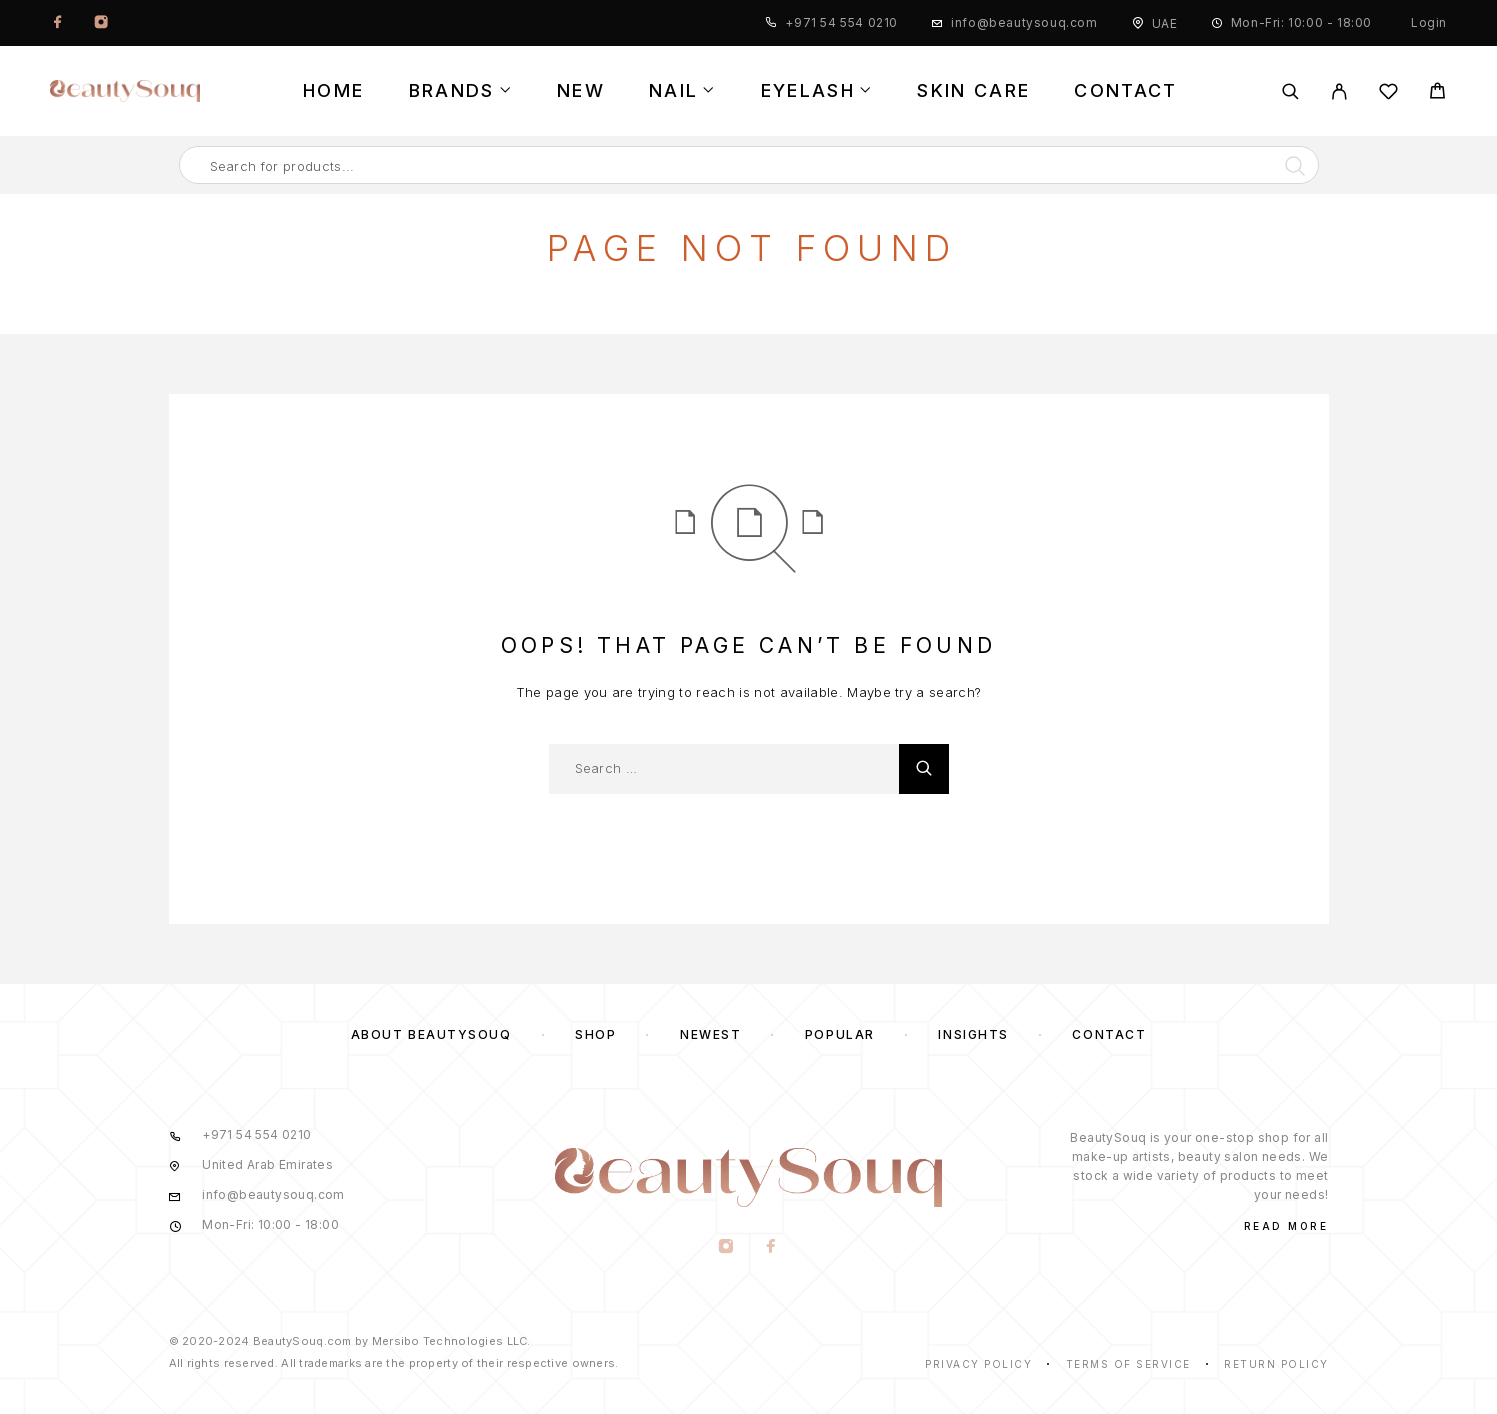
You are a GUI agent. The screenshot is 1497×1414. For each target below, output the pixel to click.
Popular (840, 1034)
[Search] (1290, 91)
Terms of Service (1128, 1364)
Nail (673, 91)
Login (1429, 22)
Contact (1125, 91)
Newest (710, 1034)
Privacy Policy (978, 1364)
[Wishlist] (1388, 94)
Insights (973, 1034)
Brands (452, 91)
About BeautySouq (431, 1034)
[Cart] (1437, 93)
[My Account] (1339, 91)
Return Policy (1276, 1364)
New (581, 91)
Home (333, 91)
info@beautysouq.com (1024, 22)
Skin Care (973, 91)
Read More (1286, 1226)
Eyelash (808, 91)
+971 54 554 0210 (841, 22)
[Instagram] (101, 23)
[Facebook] (58, 23)
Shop (595, 1034)
